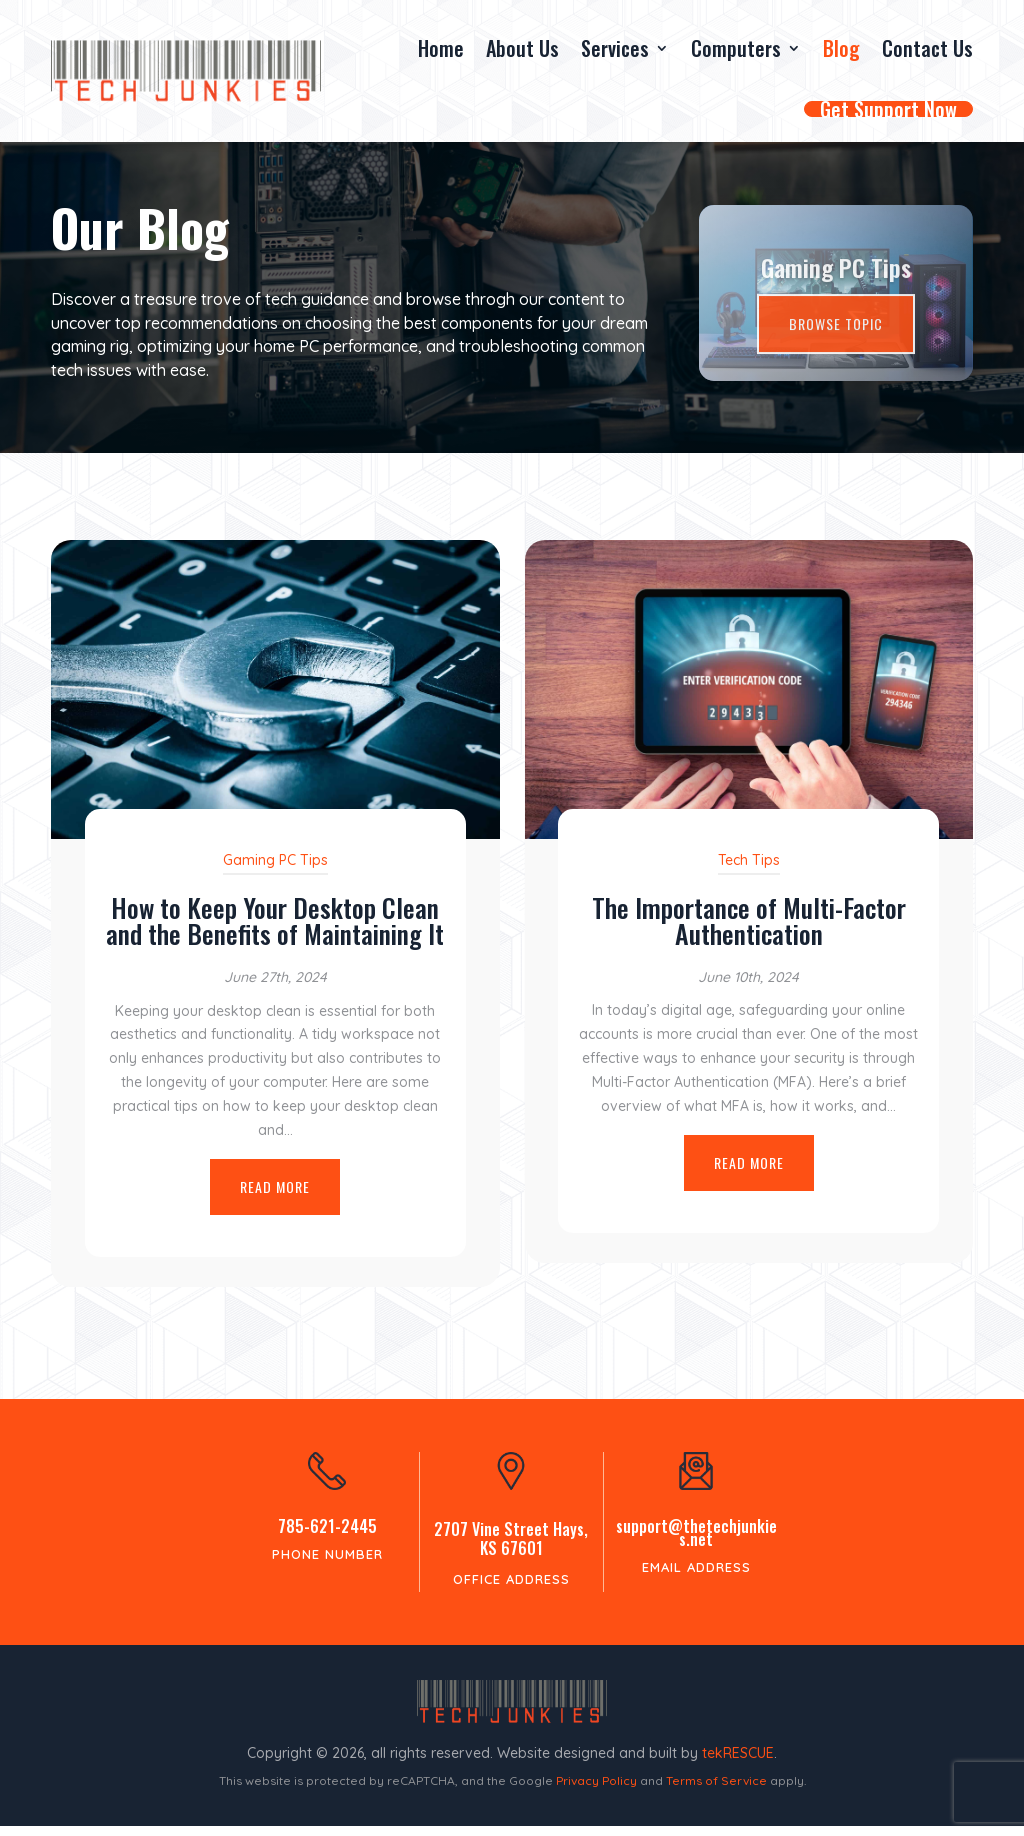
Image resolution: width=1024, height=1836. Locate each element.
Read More (275, 1196)
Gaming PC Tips (836, 288)
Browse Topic (836, 344)
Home (441, 48)
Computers (736, 48)
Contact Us (927, 48)
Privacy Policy (596, 1790)
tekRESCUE (738, 1763)
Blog (841, 48)
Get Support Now (888, 109)
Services (615, 48)
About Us (522, 48)
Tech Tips (749, 870)
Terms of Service (716, 1790)
